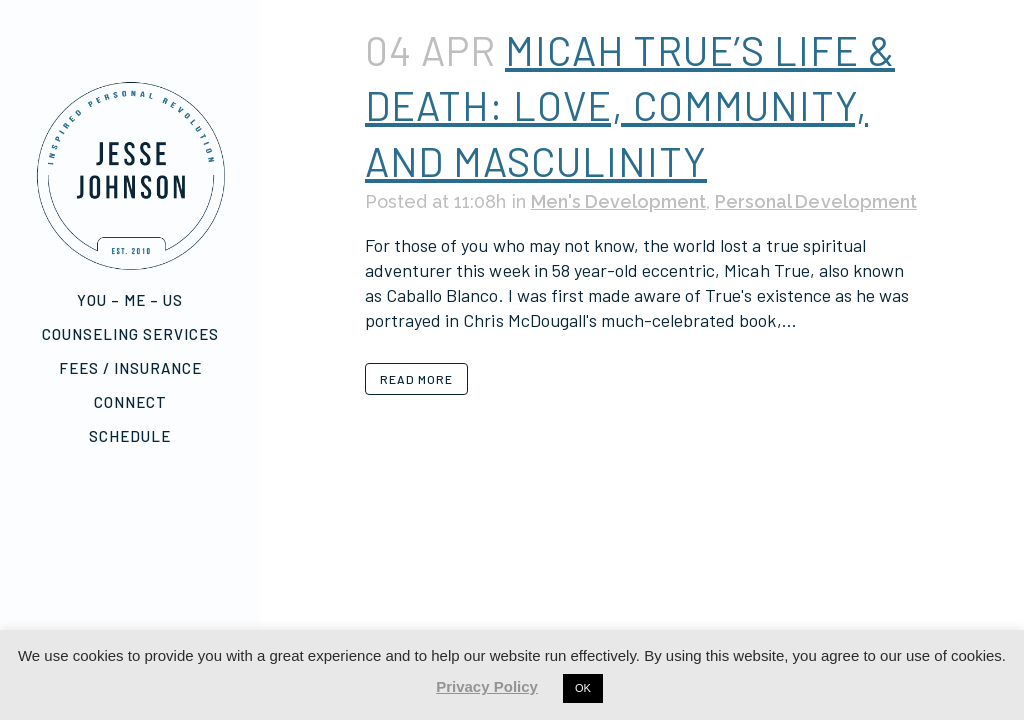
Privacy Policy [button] (487, 686)
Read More (416, 379)
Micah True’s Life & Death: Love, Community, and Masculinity (630, 105)
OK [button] (583, 688)
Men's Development (617, 201)
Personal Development (814, 201)
